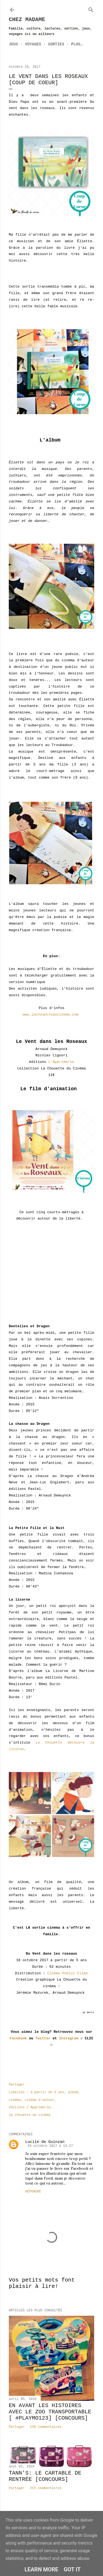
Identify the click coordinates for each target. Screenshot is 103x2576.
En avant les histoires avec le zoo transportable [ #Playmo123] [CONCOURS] (50, 2411)
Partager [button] (17, 2085)
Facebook (18, 2038)
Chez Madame (27, 19)
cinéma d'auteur (39, 2100)
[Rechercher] (91, 8)
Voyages (33, 44)
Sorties (56, 44)
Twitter (43, 2038)
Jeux (13, 44)
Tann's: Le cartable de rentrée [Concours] (45, 2476)
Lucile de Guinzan (45, 2142)
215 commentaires (46, 2488)
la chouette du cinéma (29, 2115)
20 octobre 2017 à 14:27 (50, 2146)
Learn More (41, 2569)
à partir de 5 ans (47, 2092)
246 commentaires (46, 2427)
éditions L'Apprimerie (29, 2107)
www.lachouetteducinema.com (51, 1015)
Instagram (68, 2038)
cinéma (15, 2100)
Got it (72, 2569)
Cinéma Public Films (67, 1973)
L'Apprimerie (61, 1062)
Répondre (33, 2192)
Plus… (77, 44)
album (73, 2092)
